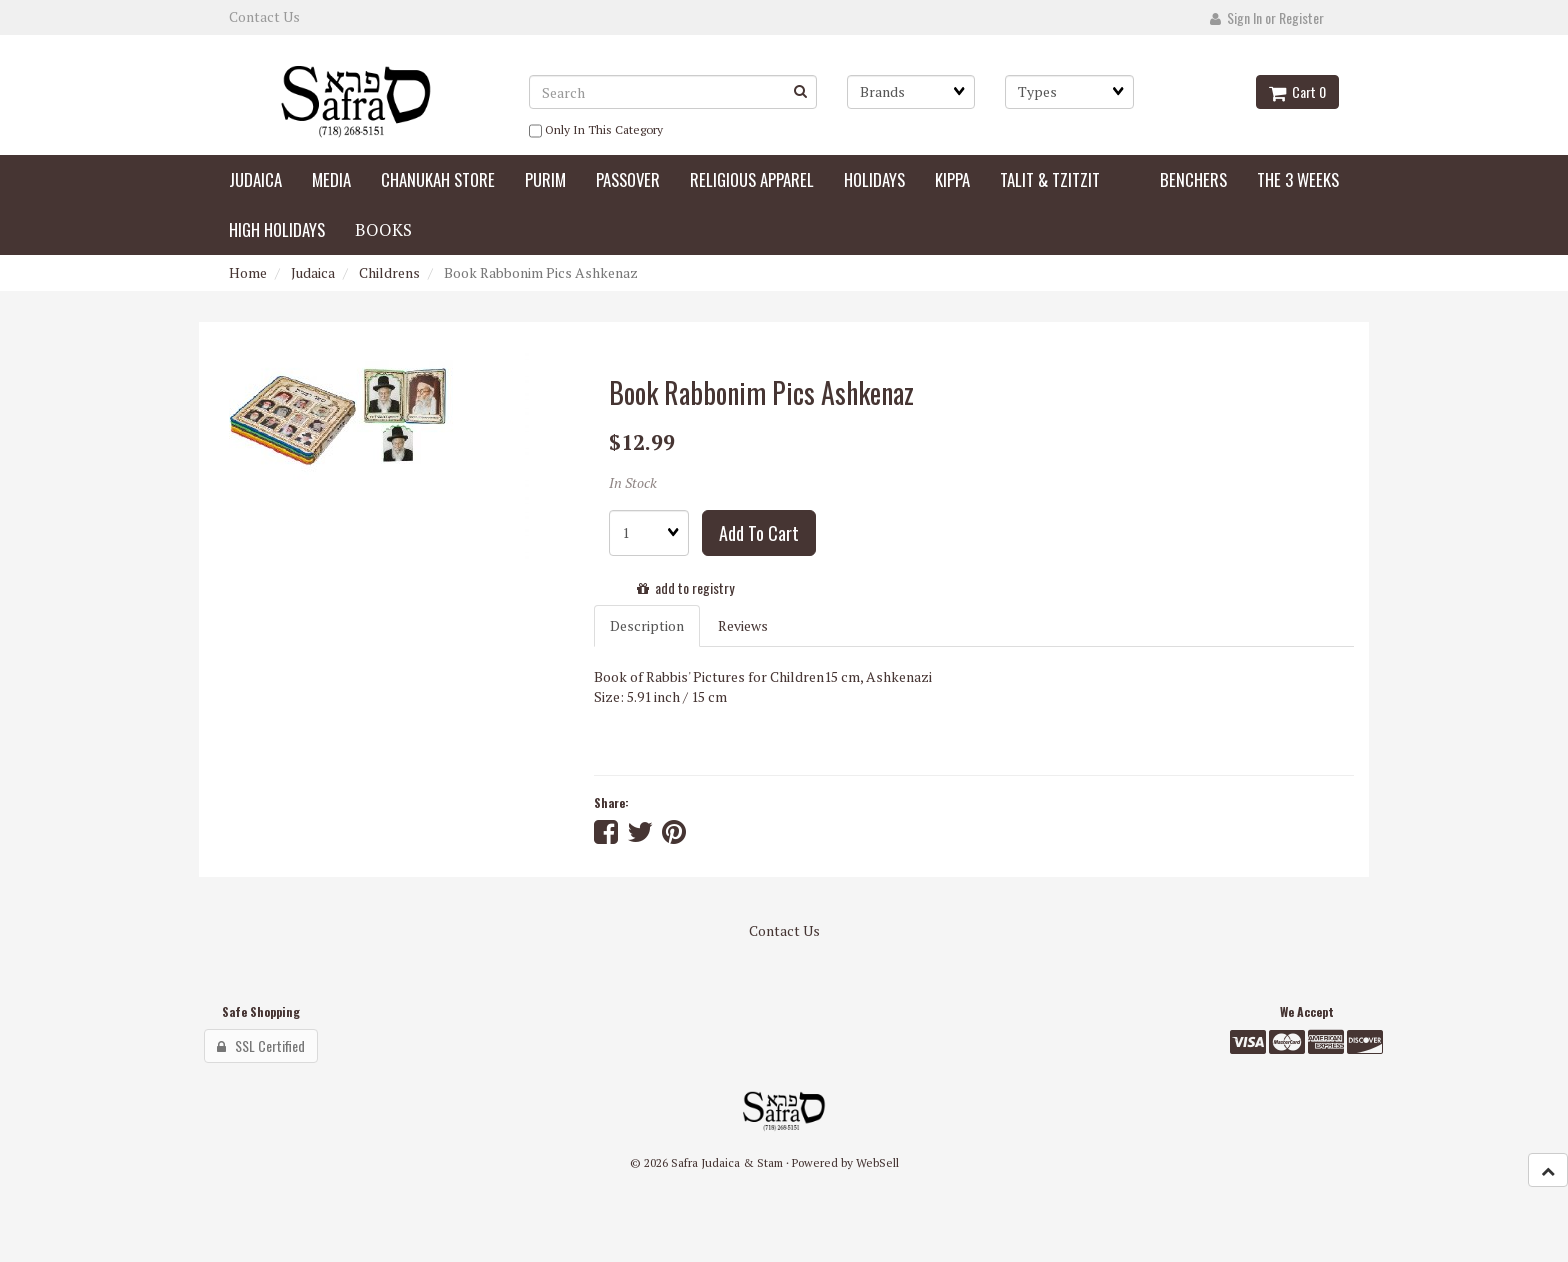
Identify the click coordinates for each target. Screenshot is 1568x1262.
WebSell (877, 1162)
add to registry (685, 587)
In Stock (633, 482)
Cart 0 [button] (1297, 91)
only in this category (596, 131)
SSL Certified (261, 1045)
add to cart (759, 533)
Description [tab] (647, 625)
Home (248, 272)
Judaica (313, 272)
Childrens (389, 272)
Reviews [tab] (743, 625)
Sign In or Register (1267, 17)
